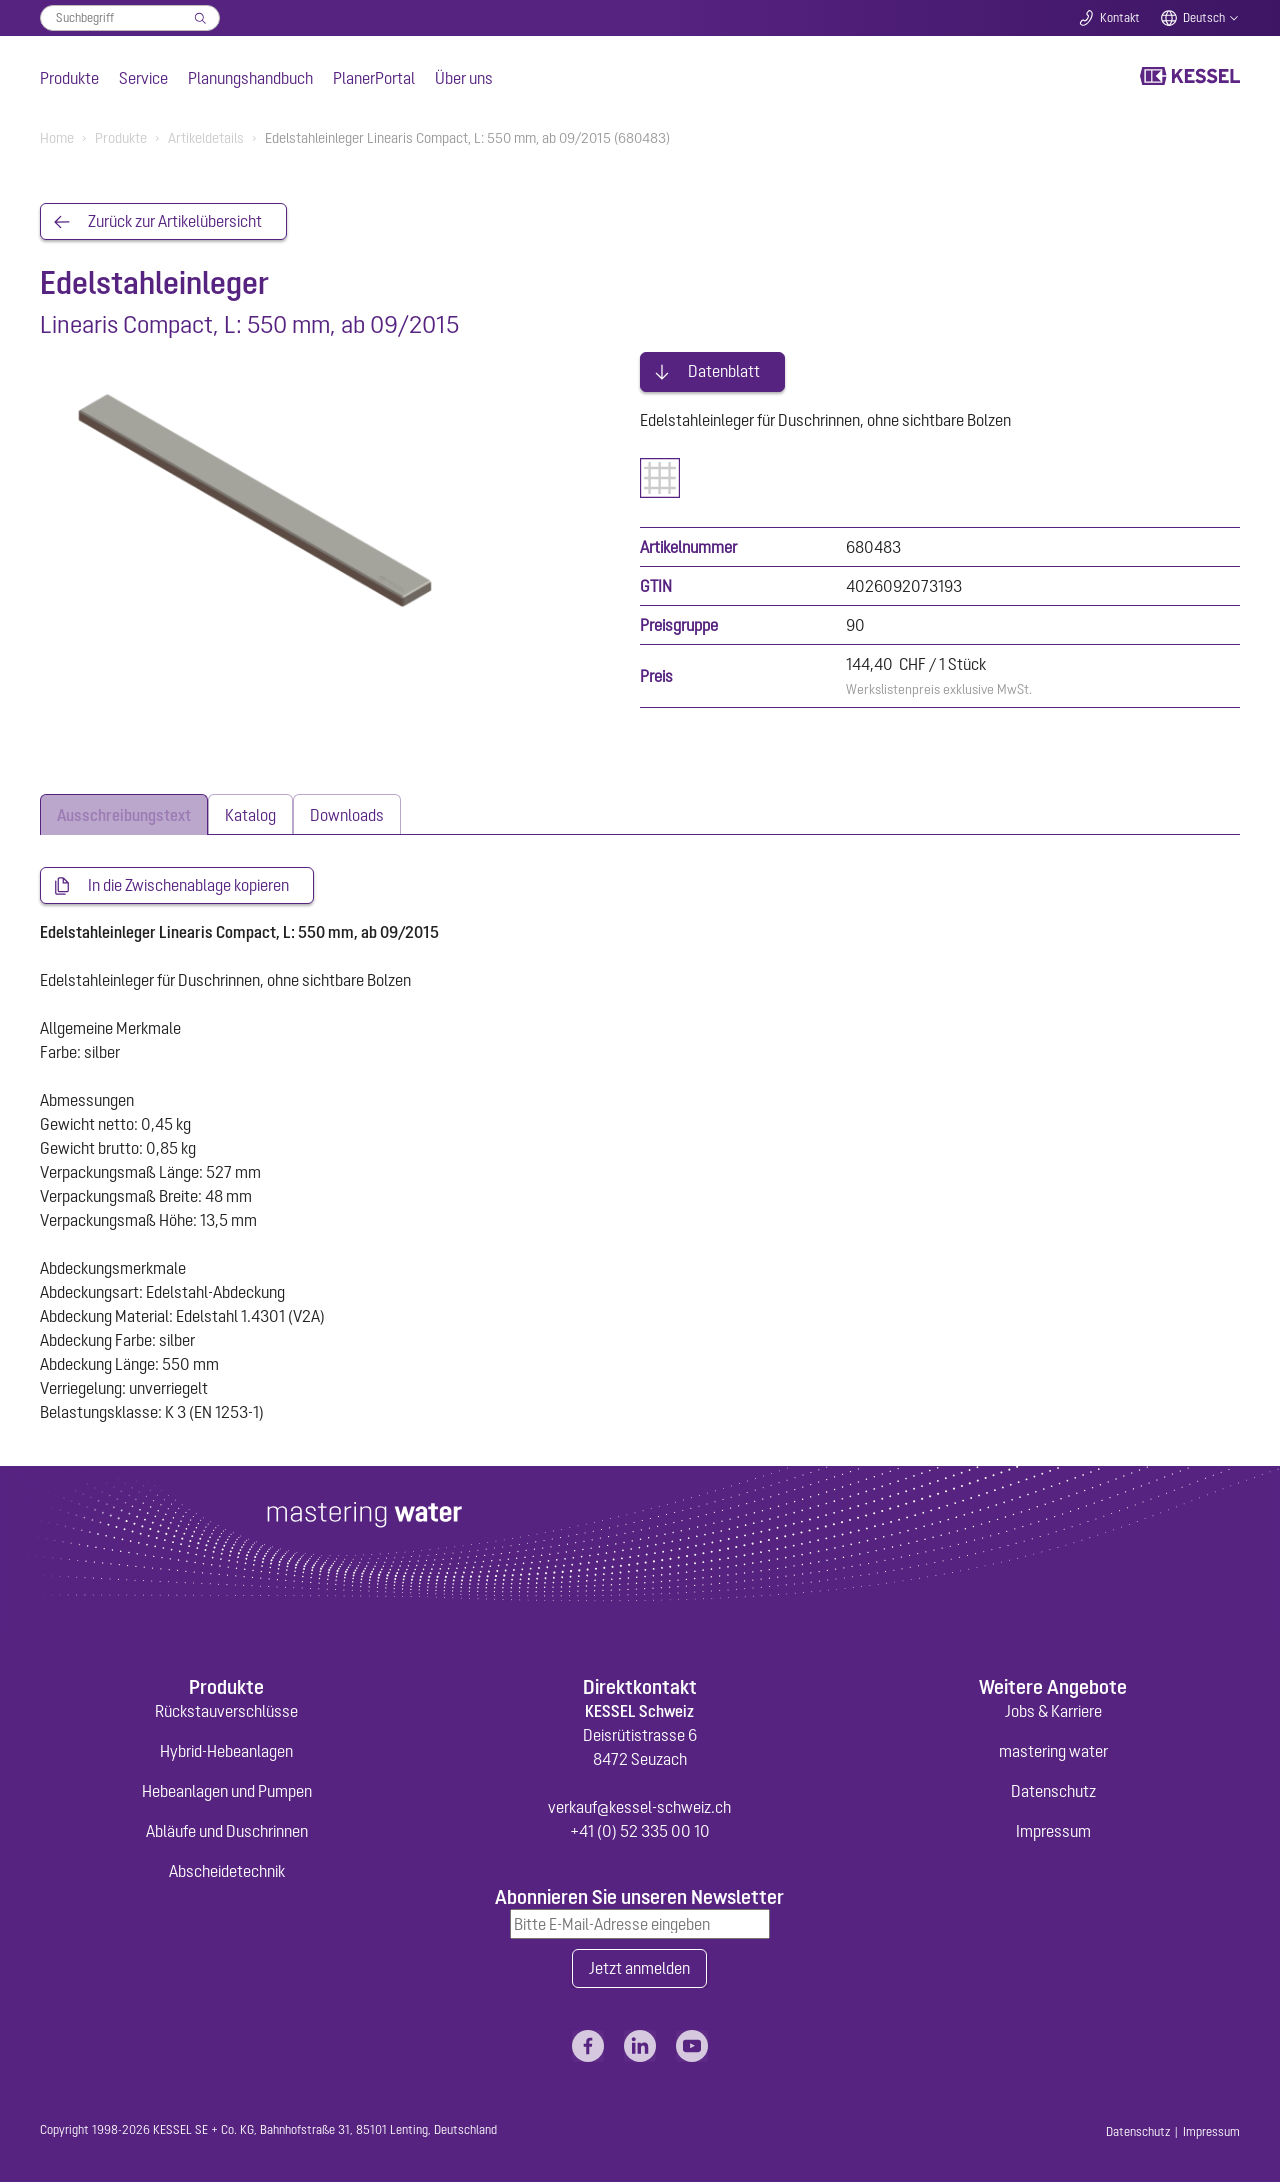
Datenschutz (1053, 1788)
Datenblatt (724, 368)
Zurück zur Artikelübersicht (175, 222)
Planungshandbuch (250, 78)
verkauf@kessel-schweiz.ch (639, 1804)
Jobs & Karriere (1053, 1708)
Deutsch (1204, 18)
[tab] (124, 810)
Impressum (1053, 1828)
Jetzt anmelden (639, 1966)
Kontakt (1120, 18)
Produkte (69, 78)
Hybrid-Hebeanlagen (226, 1748)
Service (143, 78)
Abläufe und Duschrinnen (227, 1828)
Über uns (464, 78)
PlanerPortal (374, 78)
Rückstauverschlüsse (226, 1708)
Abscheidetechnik (227, 1868)
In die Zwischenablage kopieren (188, 882)
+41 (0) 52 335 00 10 (640, 1828)
